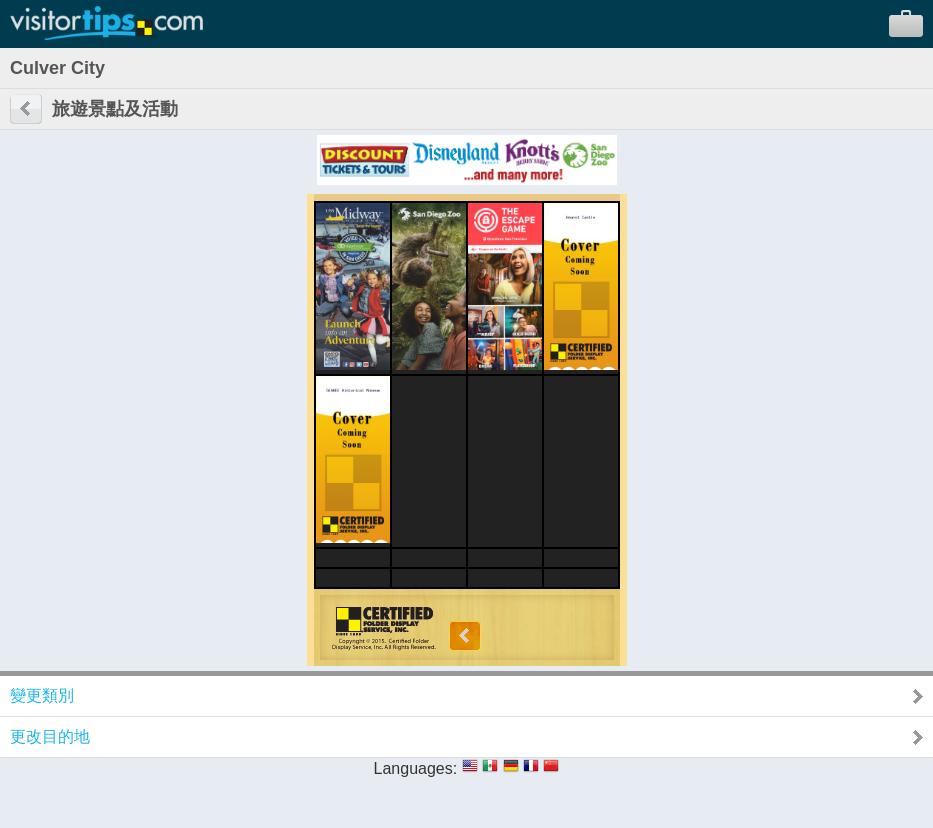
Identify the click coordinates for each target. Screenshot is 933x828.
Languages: (416, 768)
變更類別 (42, 695)
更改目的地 (50, 736)
